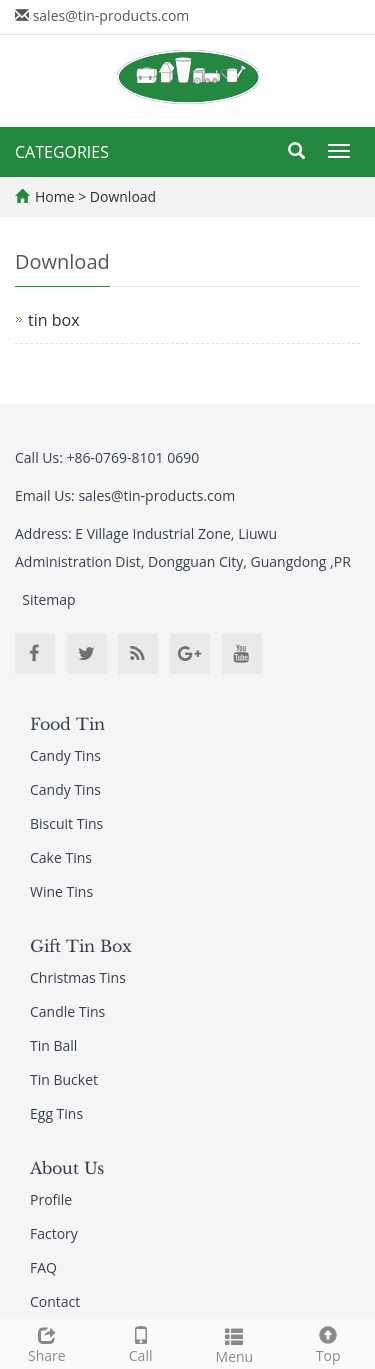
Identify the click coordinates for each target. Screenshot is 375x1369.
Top (328, 1342)
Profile (51, 1199)
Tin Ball (53, 1045)
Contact (55, 1301)
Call (141, 1342)
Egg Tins (56, 1113)
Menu (235, 1343)
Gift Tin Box (81, 946)
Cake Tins (61, 857)
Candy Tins (65, 755)
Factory (54, 1233)
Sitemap (48, 599)
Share (47, 1342)
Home (55, 196)
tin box (54, 320)
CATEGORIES (62, 152)
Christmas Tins (78, 977)
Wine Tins (61, 891)
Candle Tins (67, 1011)
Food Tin (67, 724)
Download (123, 196)
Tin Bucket (64, 1079)
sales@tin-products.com (111, 15)
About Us (67, 1168)
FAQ (43, 1267)
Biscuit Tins (66, 823)
